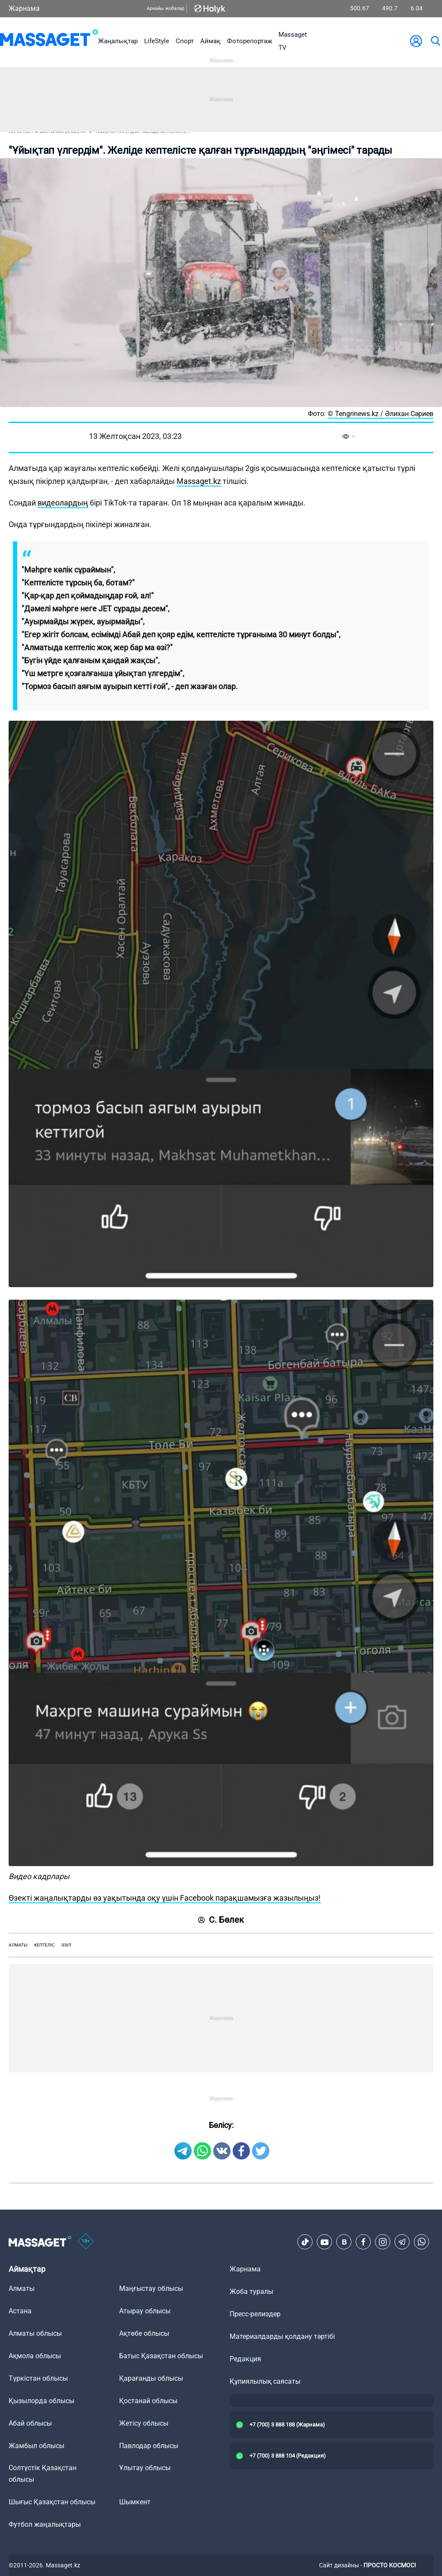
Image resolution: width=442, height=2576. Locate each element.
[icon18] (86, 2242)
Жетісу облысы (143, 2423)
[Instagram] (383, 2242)
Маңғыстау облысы (151, 2288)
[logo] (49, 41)
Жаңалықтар (118, 41)
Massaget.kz (199, 481)
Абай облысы (30, 2423)
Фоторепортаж (249, 41)
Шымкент (135, 2502)
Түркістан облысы (38, 2378)
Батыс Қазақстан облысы (161, 2356)
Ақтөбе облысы (144, 2333)
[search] (435, 41)
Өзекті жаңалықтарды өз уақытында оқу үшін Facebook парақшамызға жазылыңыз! (165, 1897)
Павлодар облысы (148, 2446)
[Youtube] (324, 2242)
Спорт (185, 41)
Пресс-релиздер (255, 2314)
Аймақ (210, 41)
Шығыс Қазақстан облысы (52, 2502)
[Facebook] (363, 2242)
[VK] (344, 2242)
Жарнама (24, 8)
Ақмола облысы (35, 2356)
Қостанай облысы (148, 2401)
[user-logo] (416, 41)
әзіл (66, 1945)
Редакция (245, 2359)
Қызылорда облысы (41, 2401)
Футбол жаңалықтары (45, 2524)
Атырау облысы (144, 2311)
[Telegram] (402, 2242)
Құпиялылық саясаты (265, 2381)
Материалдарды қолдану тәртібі (282, 2336)
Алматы (18, 1945)
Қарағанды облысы (151, 2378)
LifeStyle (156, 41)
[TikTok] (305, 2242)
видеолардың (63, 502)
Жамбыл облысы (36, 2446)
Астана (20, 2311)
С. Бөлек (221, 1920)
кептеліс (44, 1945)
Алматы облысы (35, 2333)
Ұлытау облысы (144, 2468)
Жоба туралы (251, 2291)
